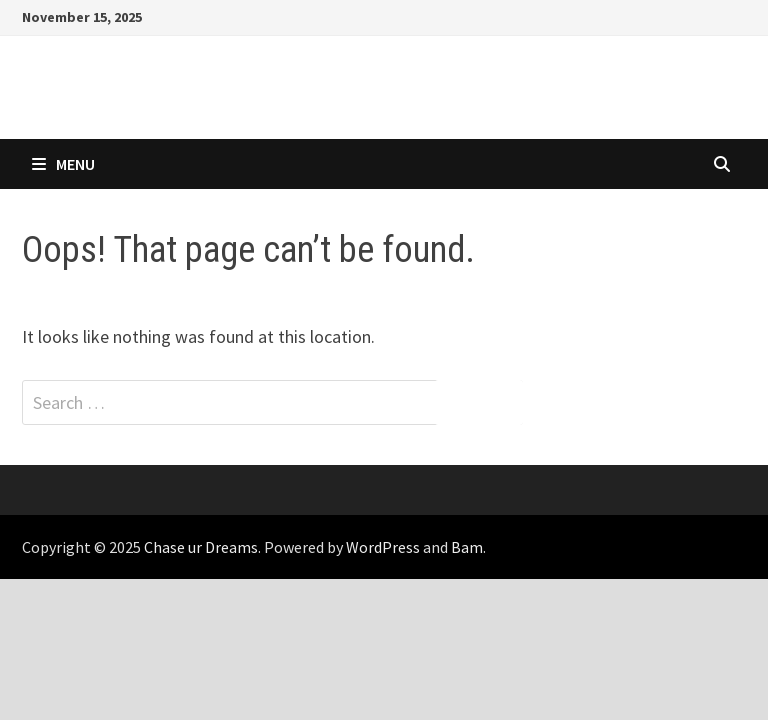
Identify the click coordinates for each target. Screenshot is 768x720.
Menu (63, 164)
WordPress (383, 547)
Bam (467, 547)
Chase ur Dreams (201, 547)
